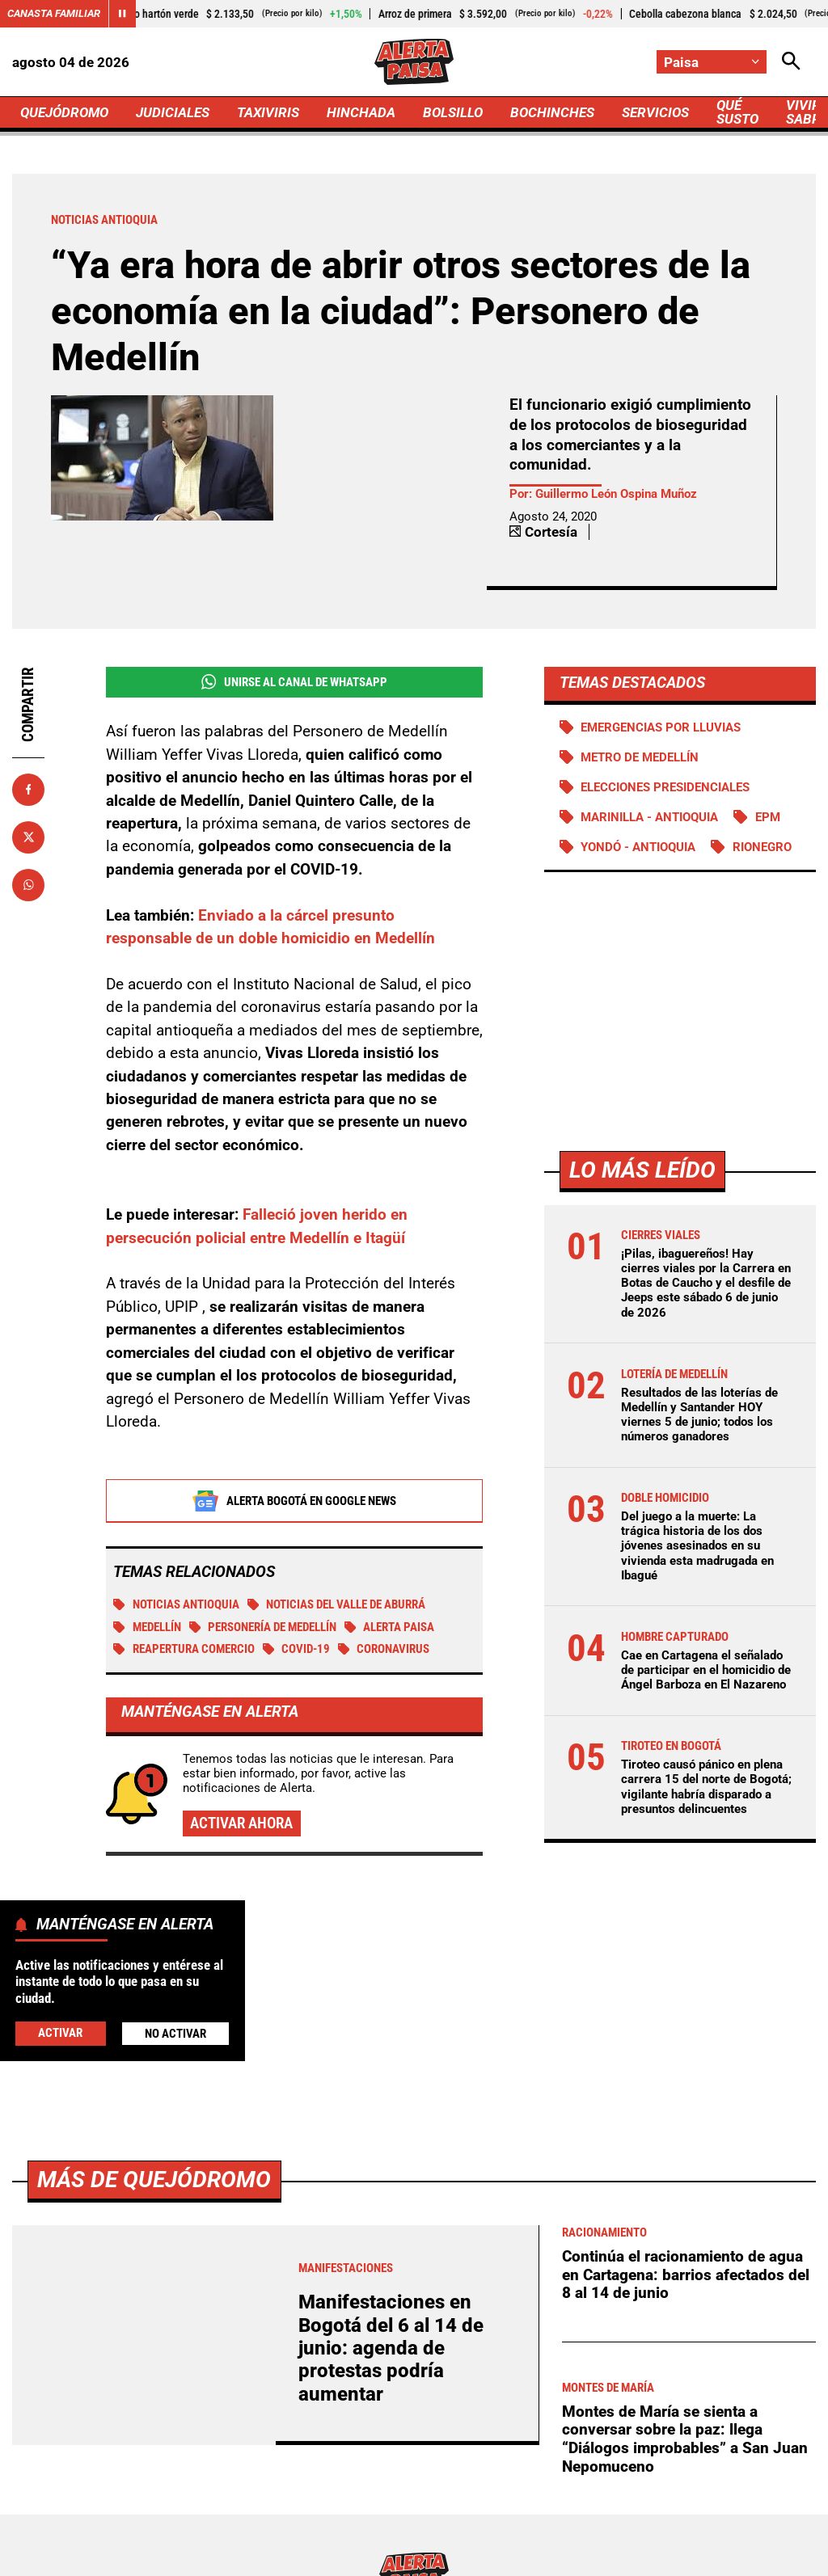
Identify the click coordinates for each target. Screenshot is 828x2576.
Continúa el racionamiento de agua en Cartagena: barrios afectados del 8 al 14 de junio (685, 2274)
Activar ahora (241, 1823)
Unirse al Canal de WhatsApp (294, 681)
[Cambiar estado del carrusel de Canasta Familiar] (122, 13)
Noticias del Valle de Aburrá (336, 1604)
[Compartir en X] (28, 837)
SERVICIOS (655, 112)
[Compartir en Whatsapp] (28, 885)
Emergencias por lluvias (661, 727)
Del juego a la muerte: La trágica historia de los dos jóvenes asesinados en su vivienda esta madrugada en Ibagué (697, 1546)
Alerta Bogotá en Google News (293, 1501)
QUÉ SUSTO (737, 112)
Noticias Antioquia (176, 1604)
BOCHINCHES (552, 112)
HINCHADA (361, 112)
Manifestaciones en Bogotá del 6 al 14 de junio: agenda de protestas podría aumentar (391, 2348)
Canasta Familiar (53, 13)
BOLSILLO (453, 112)
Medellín (147, 1627)
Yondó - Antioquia (638, 847)
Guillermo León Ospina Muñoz (616, 494)
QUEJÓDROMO (64, 112)
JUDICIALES (172, 112)
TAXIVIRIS (268, 112)
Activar (60, 2033)
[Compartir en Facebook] (28, 790)
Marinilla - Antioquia (649, 817)
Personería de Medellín (263, 1627)
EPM (767, 817)
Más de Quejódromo (154, 2179)
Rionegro (762, 847)
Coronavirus (384, 1649)
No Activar (175, 2033)
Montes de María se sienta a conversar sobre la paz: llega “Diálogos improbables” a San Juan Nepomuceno (685, 2439)
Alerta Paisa (389, 1627)
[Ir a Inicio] (413, 62)
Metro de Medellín (640, 757)
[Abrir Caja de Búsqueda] (791, 62)
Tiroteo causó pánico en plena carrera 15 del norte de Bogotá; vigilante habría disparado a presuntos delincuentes (706, 1786)
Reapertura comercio (184, 1649)
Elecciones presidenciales (665, 787)
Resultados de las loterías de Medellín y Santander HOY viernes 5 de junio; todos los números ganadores (699, 1414)
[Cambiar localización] (712, 62)
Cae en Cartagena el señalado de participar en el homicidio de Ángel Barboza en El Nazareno (706, 1670)
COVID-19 (297, 1649)
